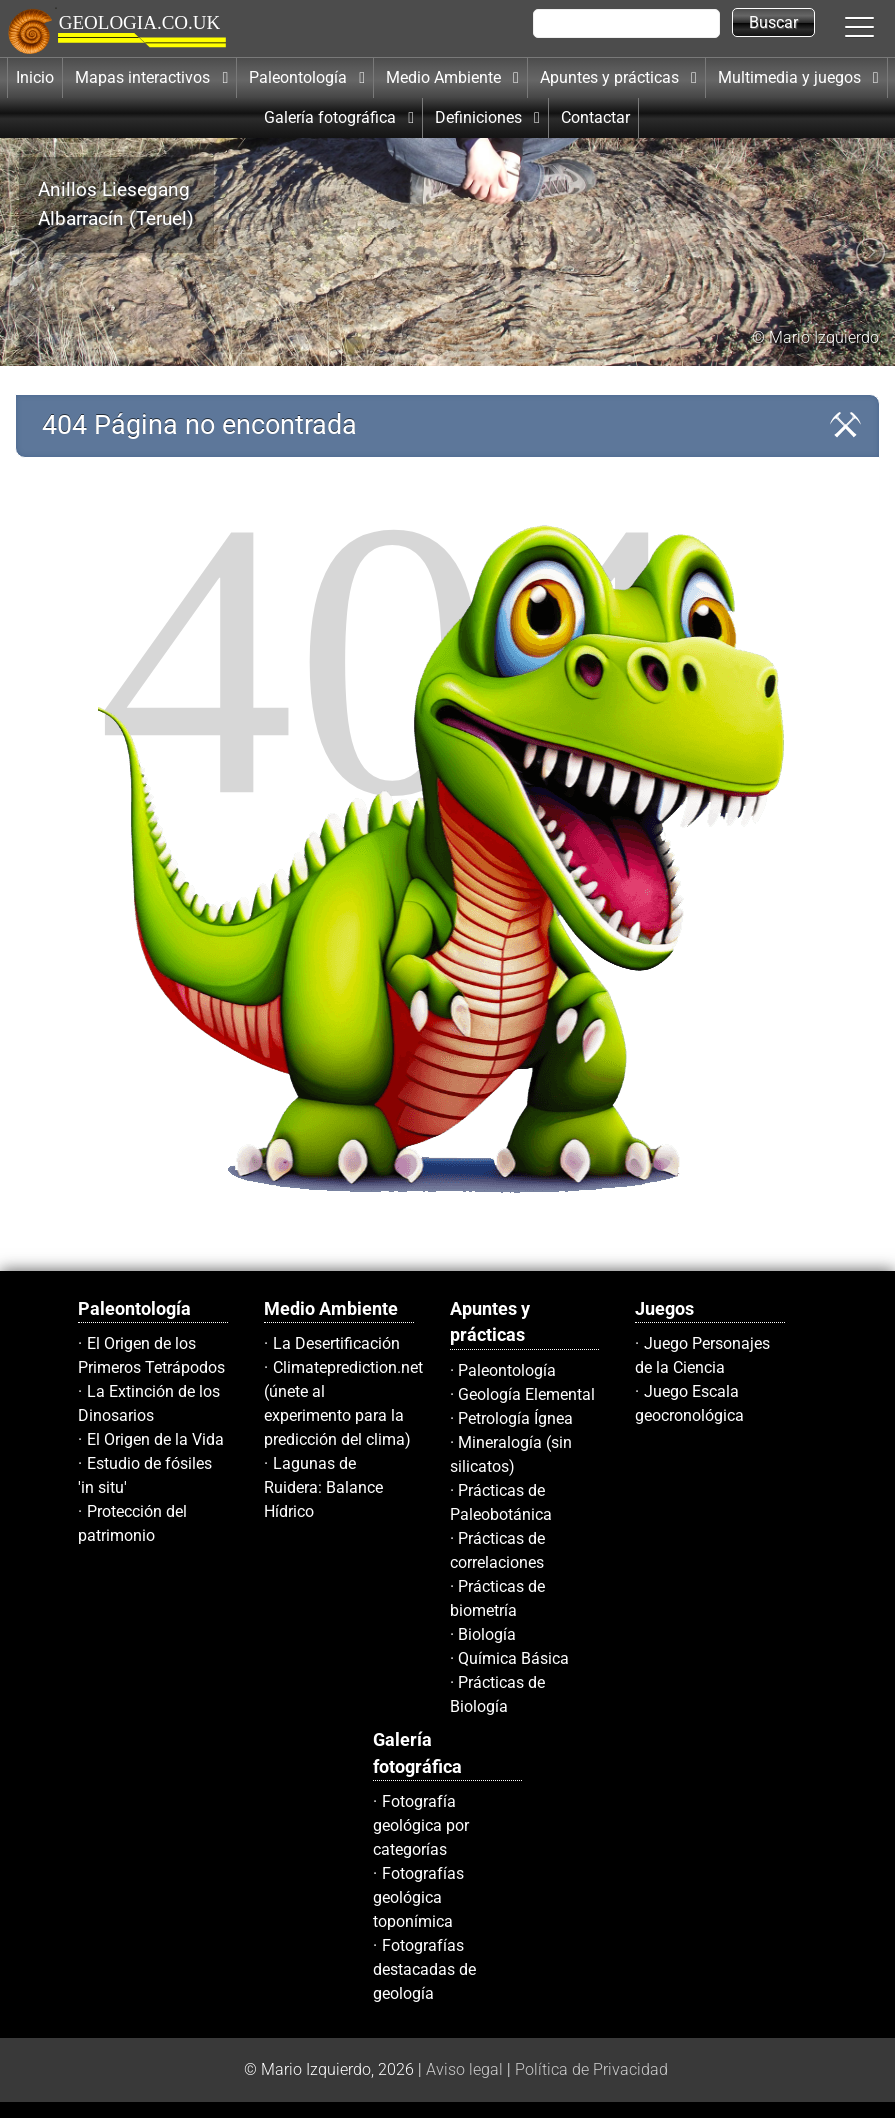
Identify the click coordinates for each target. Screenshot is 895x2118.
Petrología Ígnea (515, 1418)
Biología (487, 1634)
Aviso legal (464, 2069)
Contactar (595, 117)
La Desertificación (336, 1343)
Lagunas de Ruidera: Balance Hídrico (323, 1487)
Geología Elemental (526, 1394)
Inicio (35, 77)
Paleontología (507, 1370)
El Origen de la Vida (155, 1439)
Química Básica (513, 1658)
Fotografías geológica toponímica (418, 1897)
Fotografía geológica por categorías (421, 1825)
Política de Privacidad (591, 2069)
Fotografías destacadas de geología (424, 1969)
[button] (880, 26)
